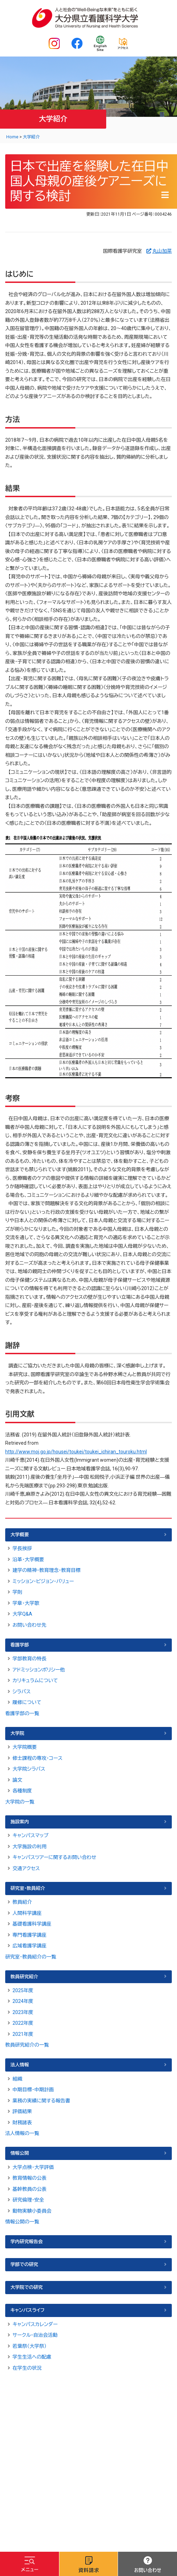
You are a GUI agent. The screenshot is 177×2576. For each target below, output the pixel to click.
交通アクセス (26, 1868)
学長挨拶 (22, 1548)
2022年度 (22, 2023)
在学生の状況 (27, 2368)
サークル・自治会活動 (35, 2335)
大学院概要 (24, 1747)
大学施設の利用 (29, 1846)
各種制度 (22, 1790)
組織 (17, 2079)
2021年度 (22, 2034)
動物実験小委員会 (31, 2211)
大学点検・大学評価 (33, 2167)
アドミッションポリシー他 (38, 1669)
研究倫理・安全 (28, 2200)
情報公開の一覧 (22, 2221)
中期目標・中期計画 (33, 2089)
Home (12, 137)
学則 (17, 1592)
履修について (26, 1702)
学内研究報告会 (26, 2241)
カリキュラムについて (35, 1680)
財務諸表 (22, 2122)
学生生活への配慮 (31, 2357)
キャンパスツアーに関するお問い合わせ (54, 1857)
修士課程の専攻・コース (37, 1758)
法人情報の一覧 (22, 2133)
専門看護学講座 (29, 1935)
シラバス (21, 1691)
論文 (17, 1780)
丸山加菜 (162, 251)
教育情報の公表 (29, 2178)
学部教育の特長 (29, 1658)
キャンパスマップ (30, 1835)
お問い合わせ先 (29, 1625)
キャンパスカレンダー (35, 2324)
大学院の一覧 (19, 1802)
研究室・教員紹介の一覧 (30, 1957)
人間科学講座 (27, 1913)
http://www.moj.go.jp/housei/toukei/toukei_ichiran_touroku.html (76, 1451)
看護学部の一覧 (22, 1713)
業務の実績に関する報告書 (41, 2100)
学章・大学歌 (25, 1603)
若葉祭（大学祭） (29, 2346)
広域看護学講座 (29, 1945)
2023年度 (22, 2012)
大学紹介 (31, 137)
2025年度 (22, 1990)
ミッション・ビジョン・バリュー (43, 1581)
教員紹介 (22, 1902)
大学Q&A (22, 1614)
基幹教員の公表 (29, 2189)
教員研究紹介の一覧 (27, 2045)
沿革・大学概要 (28, 1559)
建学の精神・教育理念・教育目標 (46, 1570)
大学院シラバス (28, 1769)
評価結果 (22, 2111)
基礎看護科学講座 (31, 1924)
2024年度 (22, 2001)
